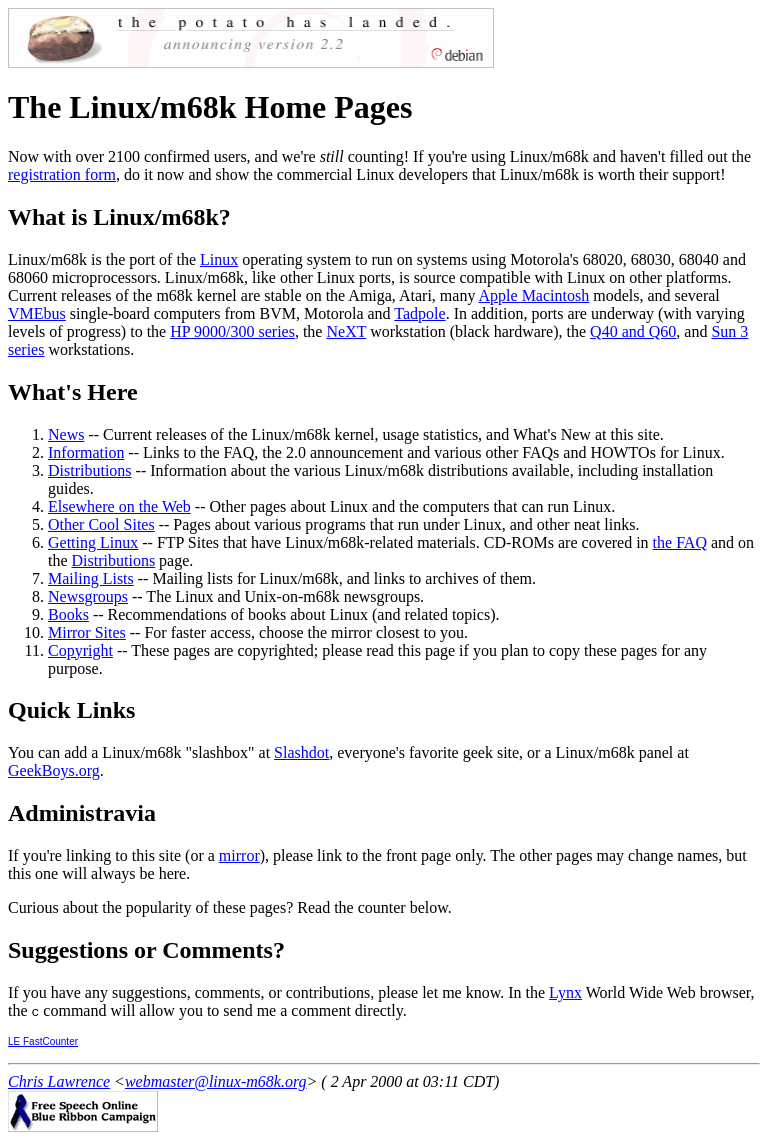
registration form (62, 174)
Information (86, 452)
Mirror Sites (87, 632)
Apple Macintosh (534, 295)
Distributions (90, 470)
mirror (239, 855)
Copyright (80, 650)
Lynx (565, 992)
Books (68, 614)
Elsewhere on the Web (119, 506)
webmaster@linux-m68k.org (216, 1081)
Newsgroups (88, 596)
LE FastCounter (43, 1041)
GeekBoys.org (54, 770)
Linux (219, 259)
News (66, 434)
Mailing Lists (91, 578)
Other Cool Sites (101, 524)
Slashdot (301, 752)
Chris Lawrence (59, 1081)
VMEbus (37, 313)
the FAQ (680, 542)
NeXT (346, 331)
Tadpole (419, 313)
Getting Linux (93, 542)
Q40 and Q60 (633, 331)
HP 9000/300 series (232, 331)
